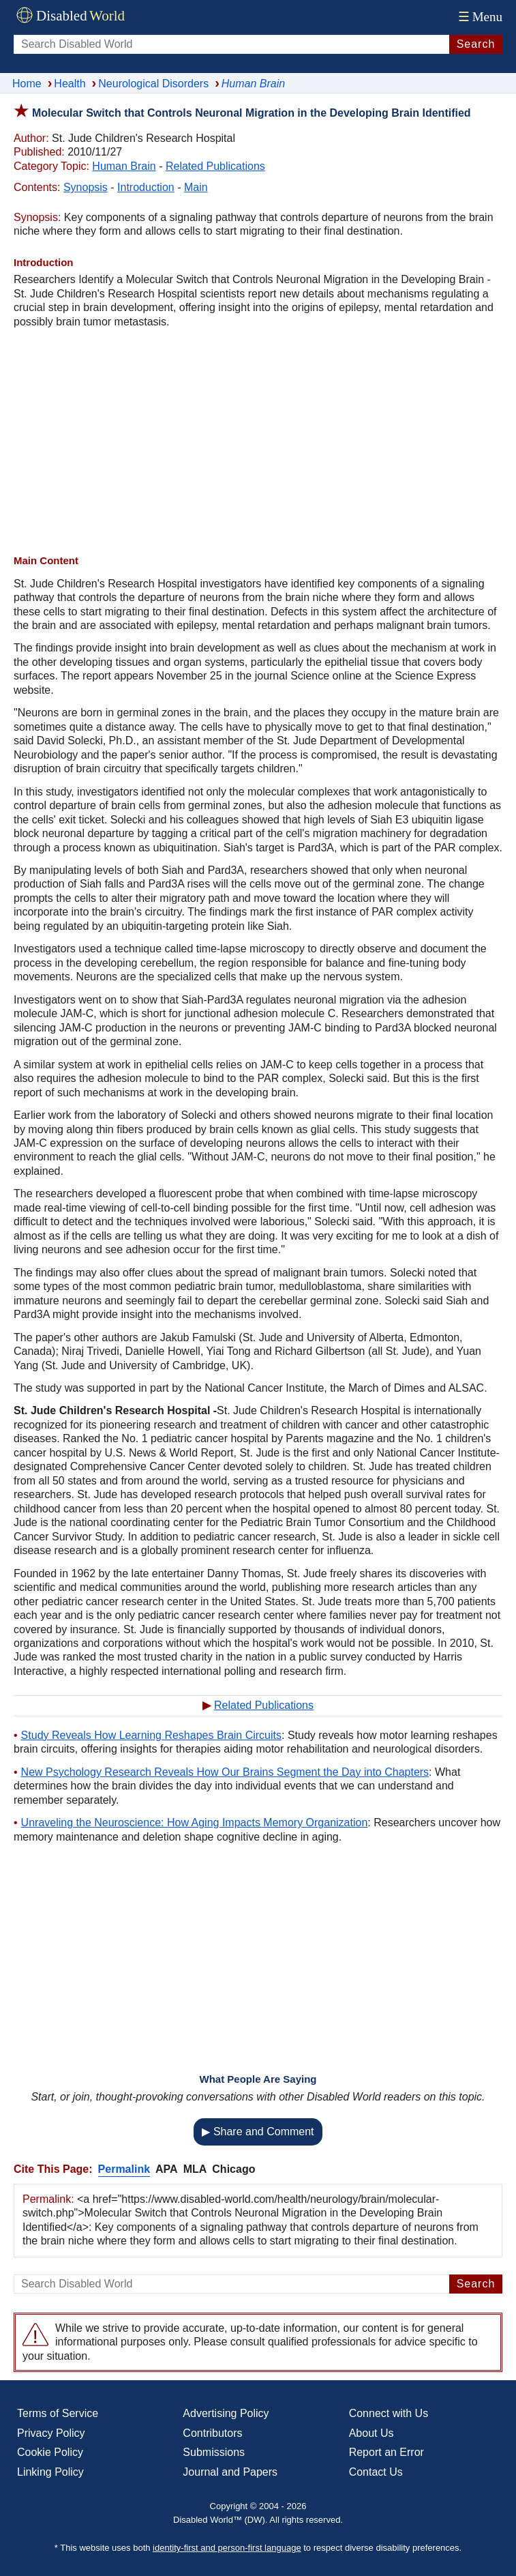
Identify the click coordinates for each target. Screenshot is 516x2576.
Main (196, 187)
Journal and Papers (230, 2472)
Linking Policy (50, 2472)
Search (476, 44)
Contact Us (376, 2472)
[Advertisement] (258, 441)
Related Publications (215, 166)
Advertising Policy (226, 2413)
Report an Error (386, 2452)
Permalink (124, 2169)
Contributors (212, 2433)
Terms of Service (57, 2413)
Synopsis (85, 187)
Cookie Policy (50, 2452)
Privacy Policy (51, 2433)
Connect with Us (389, 2413)
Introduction (145, 187)
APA (166, 2169)
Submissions (214, 2452)
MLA (195, 2169)
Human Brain (123, 166)
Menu (478, 17)
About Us (371, 2433)
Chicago (233, 2169)
